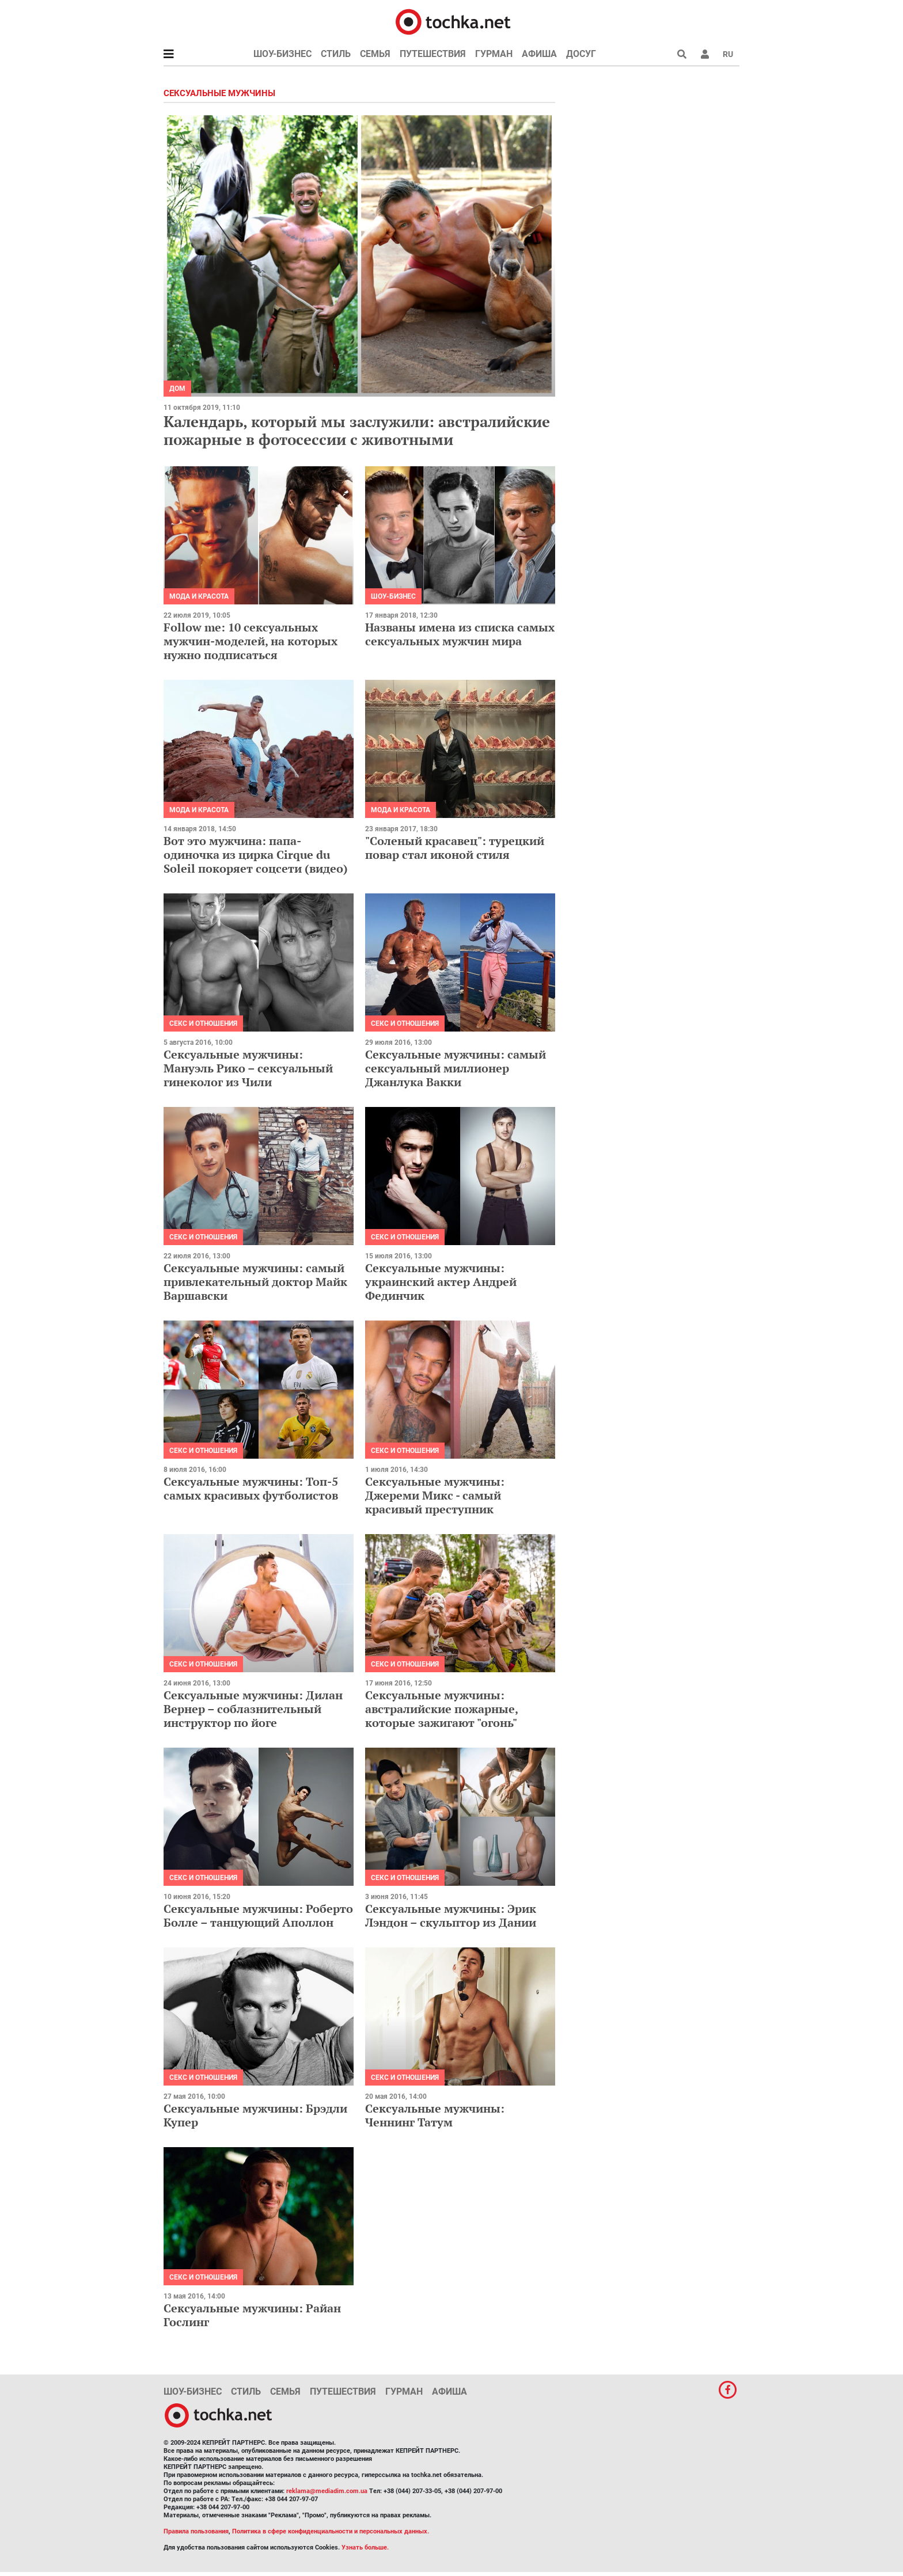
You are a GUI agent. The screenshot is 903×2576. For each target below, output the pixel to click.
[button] (704, 54)
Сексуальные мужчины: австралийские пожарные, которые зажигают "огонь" (441, 1708)
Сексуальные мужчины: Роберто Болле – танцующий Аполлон (258, 1915)
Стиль (336, 53)
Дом (177, 389)
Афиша (539, 53)
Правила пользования (196, 2531)
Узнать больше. (365, 2547)
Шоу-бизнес (282, 53)
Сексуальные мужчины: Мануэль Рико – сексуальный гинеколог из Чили (248, 1068)
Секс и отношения (203, 1023)
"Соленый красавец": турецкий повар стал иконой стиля (454, 847)
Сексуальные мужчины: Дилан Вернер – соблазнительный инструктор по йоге (253, 1708)
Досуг (581, 53)
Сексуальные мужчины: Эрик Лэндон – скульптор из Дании (450, 1915)
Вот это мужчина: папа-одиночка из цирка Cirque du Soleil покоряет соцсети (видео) (256, 854)
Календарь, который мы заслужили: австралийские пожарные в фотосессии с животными (357, 430)
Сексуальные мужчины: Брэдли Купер (255, 2115)
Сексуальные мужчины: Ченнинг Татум (434, 2115)
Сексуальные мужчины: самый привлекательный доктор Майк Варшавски (255, 1281)
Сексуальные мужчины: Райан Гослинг (252, 2315)
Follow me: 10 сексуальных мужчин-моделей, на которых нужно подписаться (250, 641)
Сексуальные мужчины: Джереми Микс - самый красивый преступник (434, 1495)
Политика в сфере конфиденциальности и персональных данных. (330, 2531)
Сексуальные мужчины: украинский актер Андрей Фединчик (441, 1281)
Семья (375, 53)
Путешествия (433, 53)
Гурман (494, 53)
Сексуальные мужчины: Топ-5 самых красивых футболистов (251, 1488)
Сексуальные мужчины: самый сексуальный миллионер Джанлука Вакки (455, 1068)
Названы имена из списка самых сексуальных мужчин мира (460, 634)
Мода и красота (199, 596)
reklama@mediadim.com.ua (326, 2491)
